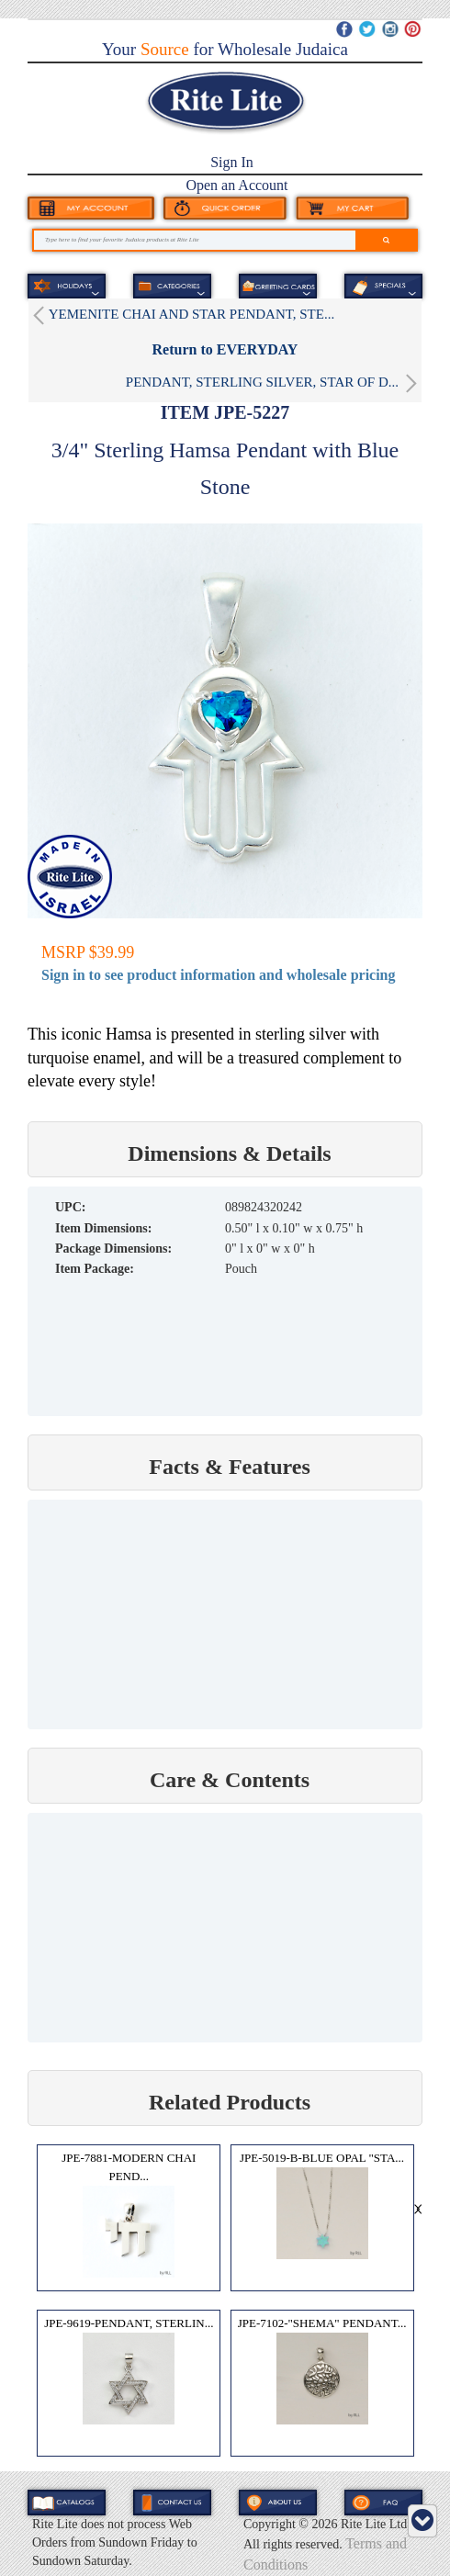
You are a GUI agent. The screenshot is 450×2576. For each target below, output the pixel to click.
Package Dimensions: (113, 1248)
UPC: (70, 1207)
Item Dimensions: (103, 1228)
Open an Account (236, 185)
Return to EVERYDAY (225, 349)
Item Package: (94, 1269)
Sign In (231, 162)
